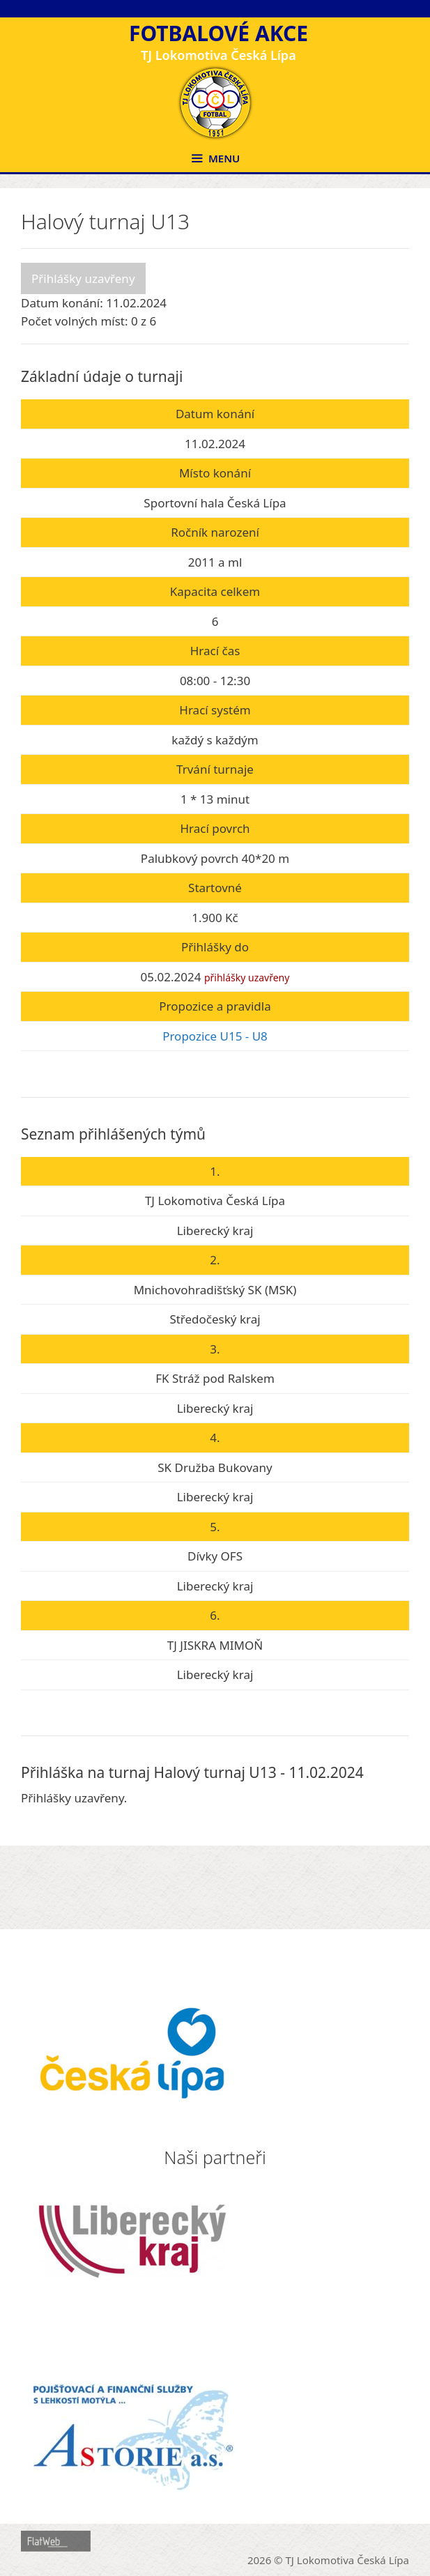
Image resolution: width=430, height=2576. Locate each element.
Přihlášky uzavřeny (83, 278)
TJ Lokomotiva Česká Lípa (348, 2560)
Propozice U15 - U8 (215, 1036)
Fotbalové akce (218, 33)
